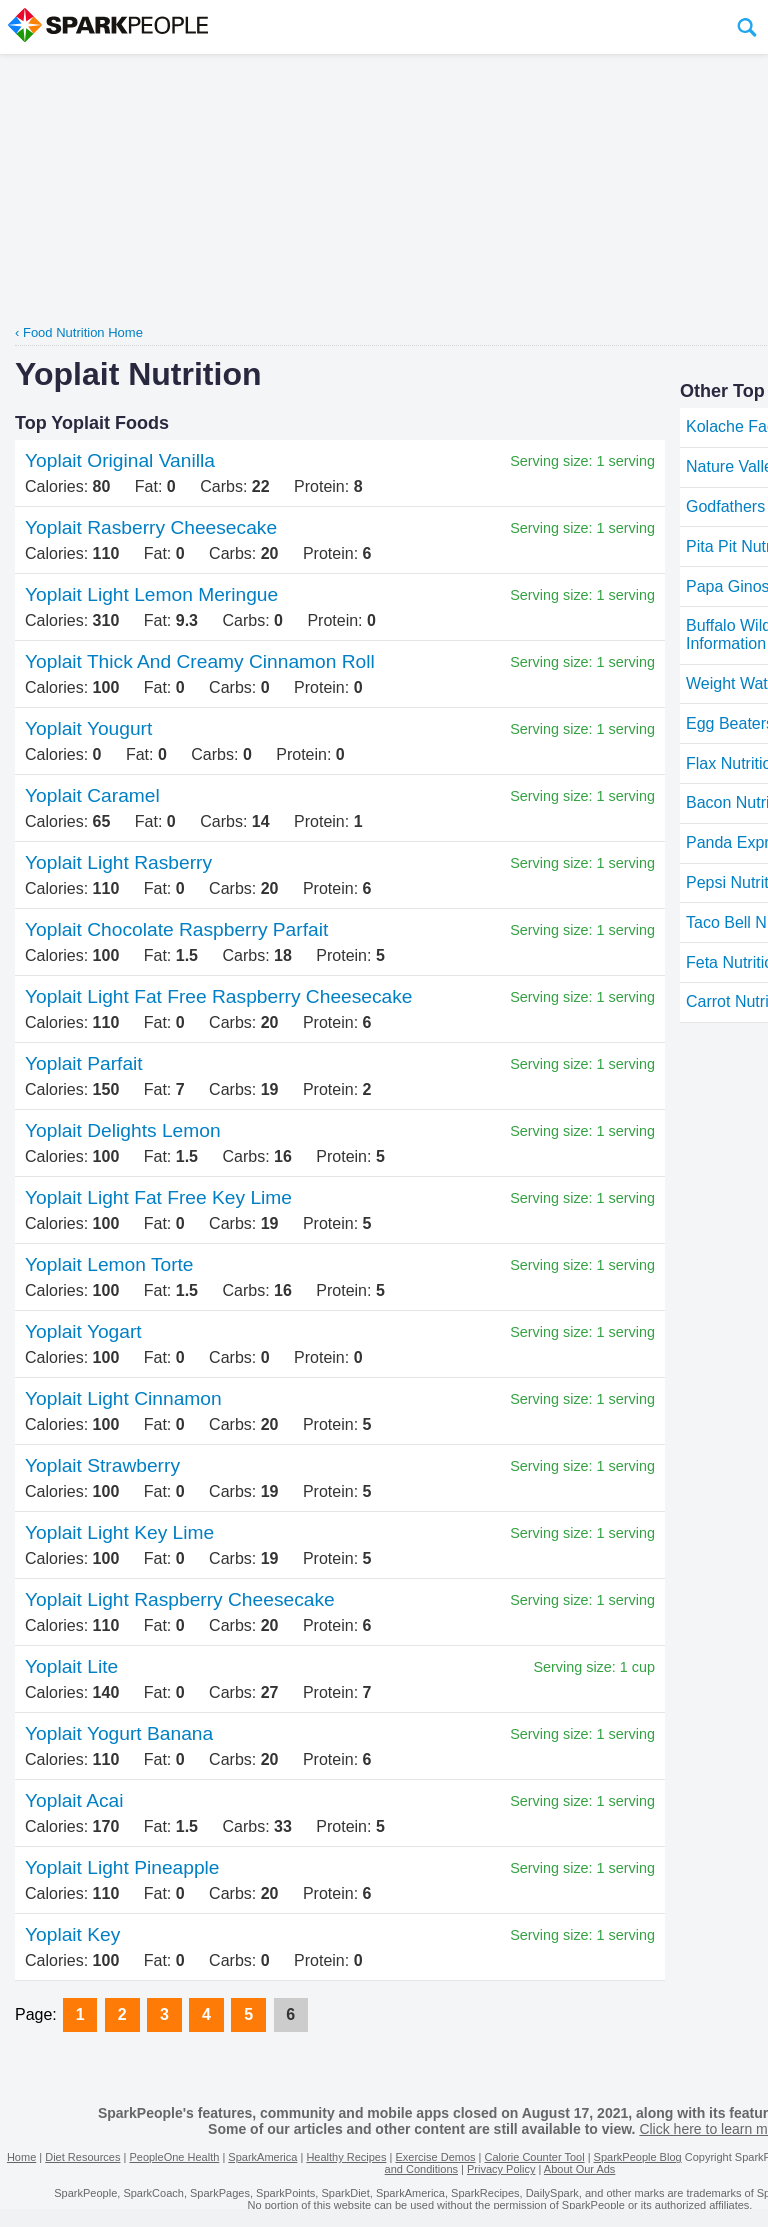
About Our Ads (580, 2169)
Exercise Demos (435, 2157)
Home (21, 2157)
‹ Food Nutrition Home (79, 332)
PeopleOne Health (174, 2157)
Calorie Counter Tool (535, 2157)
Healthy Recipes (346, 2157)
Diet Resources (82, 2157)
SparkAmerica (262, 2157)
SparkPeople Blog (638, 2157)
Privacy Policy (501, 2169)
